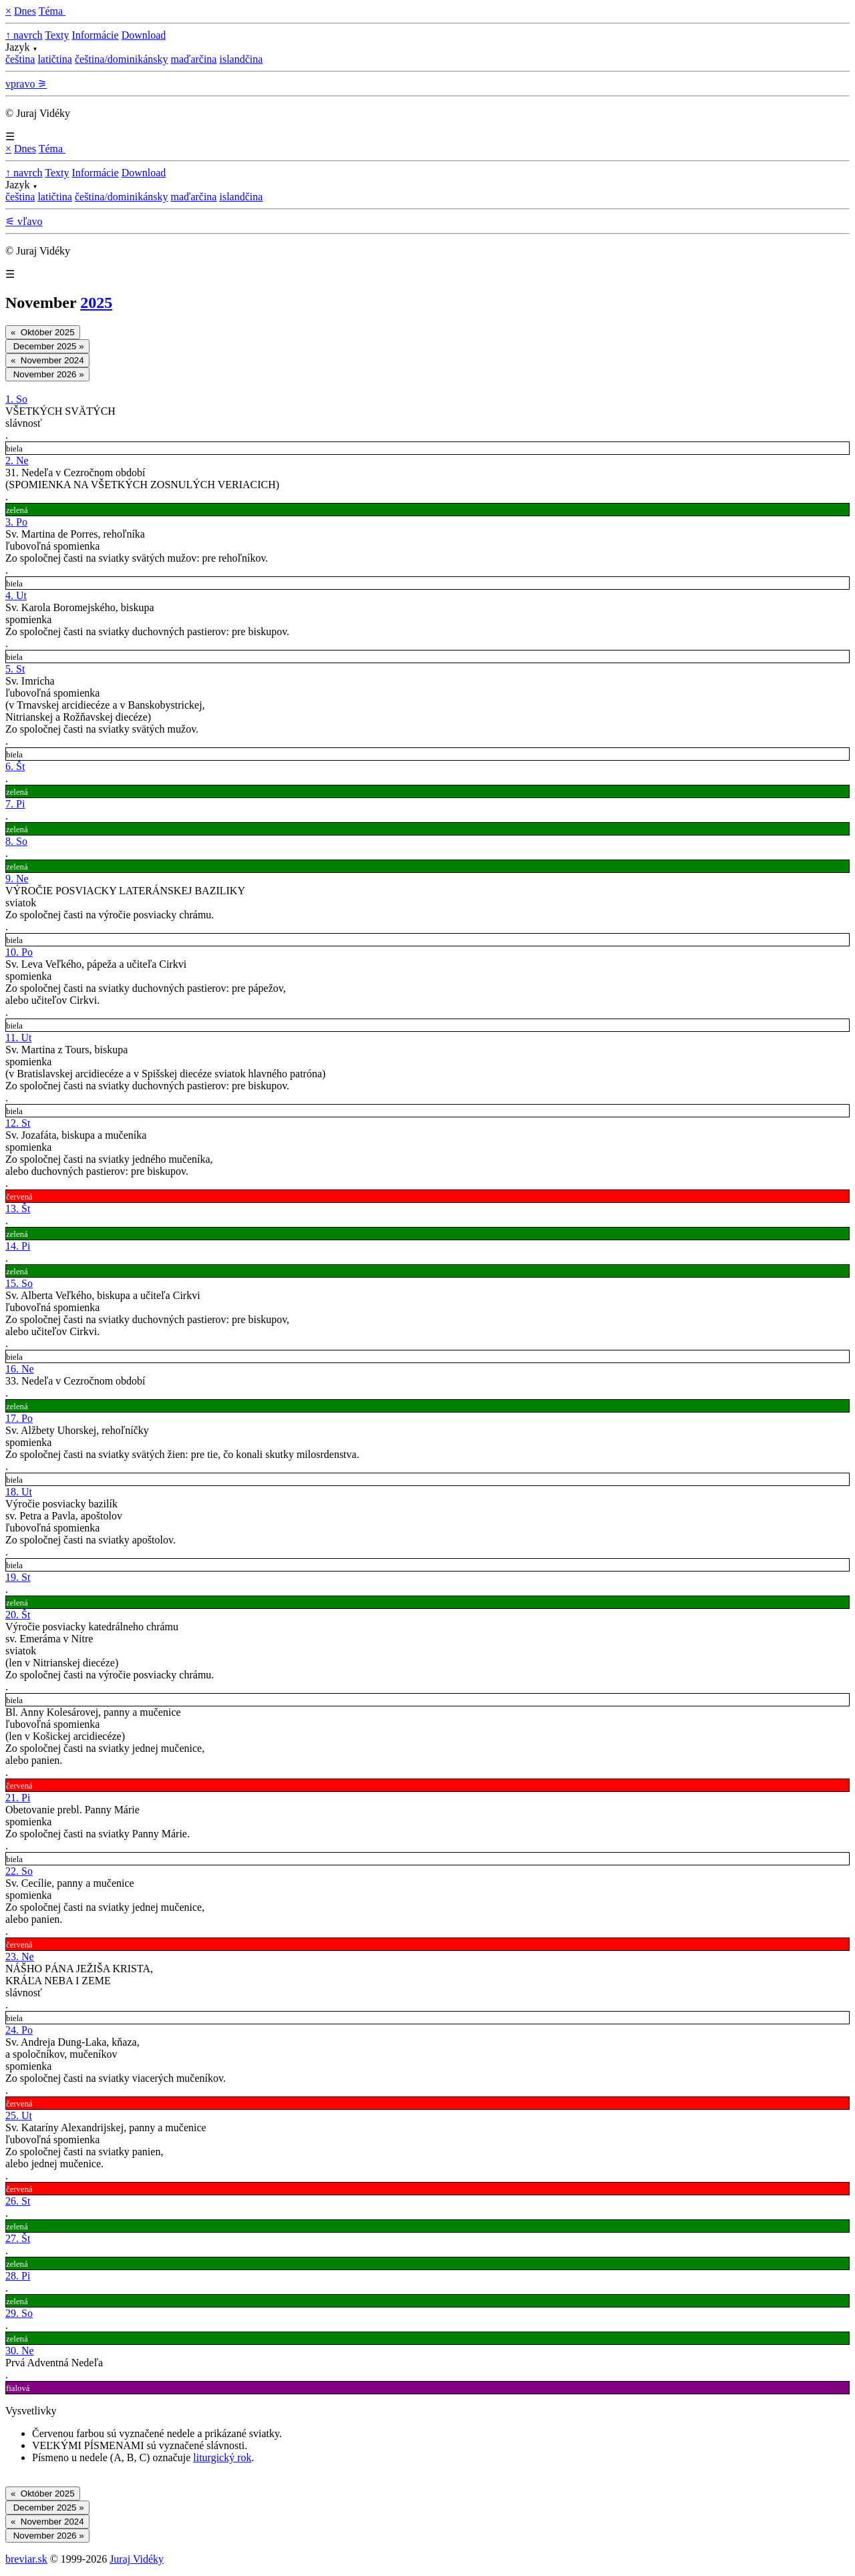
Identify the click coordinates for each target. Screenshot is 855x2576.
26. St (17, 2201)
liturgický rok (222, 2457)
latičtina (54, 59)
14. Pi (17, 1246)
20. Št (17, 1614)
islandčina (241, 59)
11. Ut (18, 1037)
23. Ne (19, 1956)
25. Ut (18, 2115)
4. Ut (16, 595)
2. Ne (17, 460)
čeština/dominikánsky (121, 59)
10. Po (19, 952)
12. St (17, 1123)
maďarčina (193, 59)
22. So (19, 1871)
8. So (16, 841)
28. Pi (17, 2275)
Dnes (25, 11)
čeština (20, 59)
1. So (16, 399)
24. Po (19, 2030)
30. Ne (19, 2350)
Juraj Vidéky (137, 2559)
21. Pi (17, 1797)
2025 (96, 302)
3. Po (16, 522)
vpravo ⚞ (26, 83)
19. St (17, 1577)
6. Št (15, 766)
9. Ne (17, 878)
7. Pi (15, 803)
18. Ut (18, 1491)
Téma (52, 11)
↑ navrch (24, 35)
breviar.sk (26, 2559)
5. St (15, 669)
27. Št (17, 2238)
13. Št (17, 1208)
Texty (57, 35)
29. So (19, 2313)
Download (144, 35)
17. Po (19, 1418)
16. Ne (19, 1368)
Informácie (94, 35)
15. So (19, 1283)
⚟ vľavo (24, 221)
